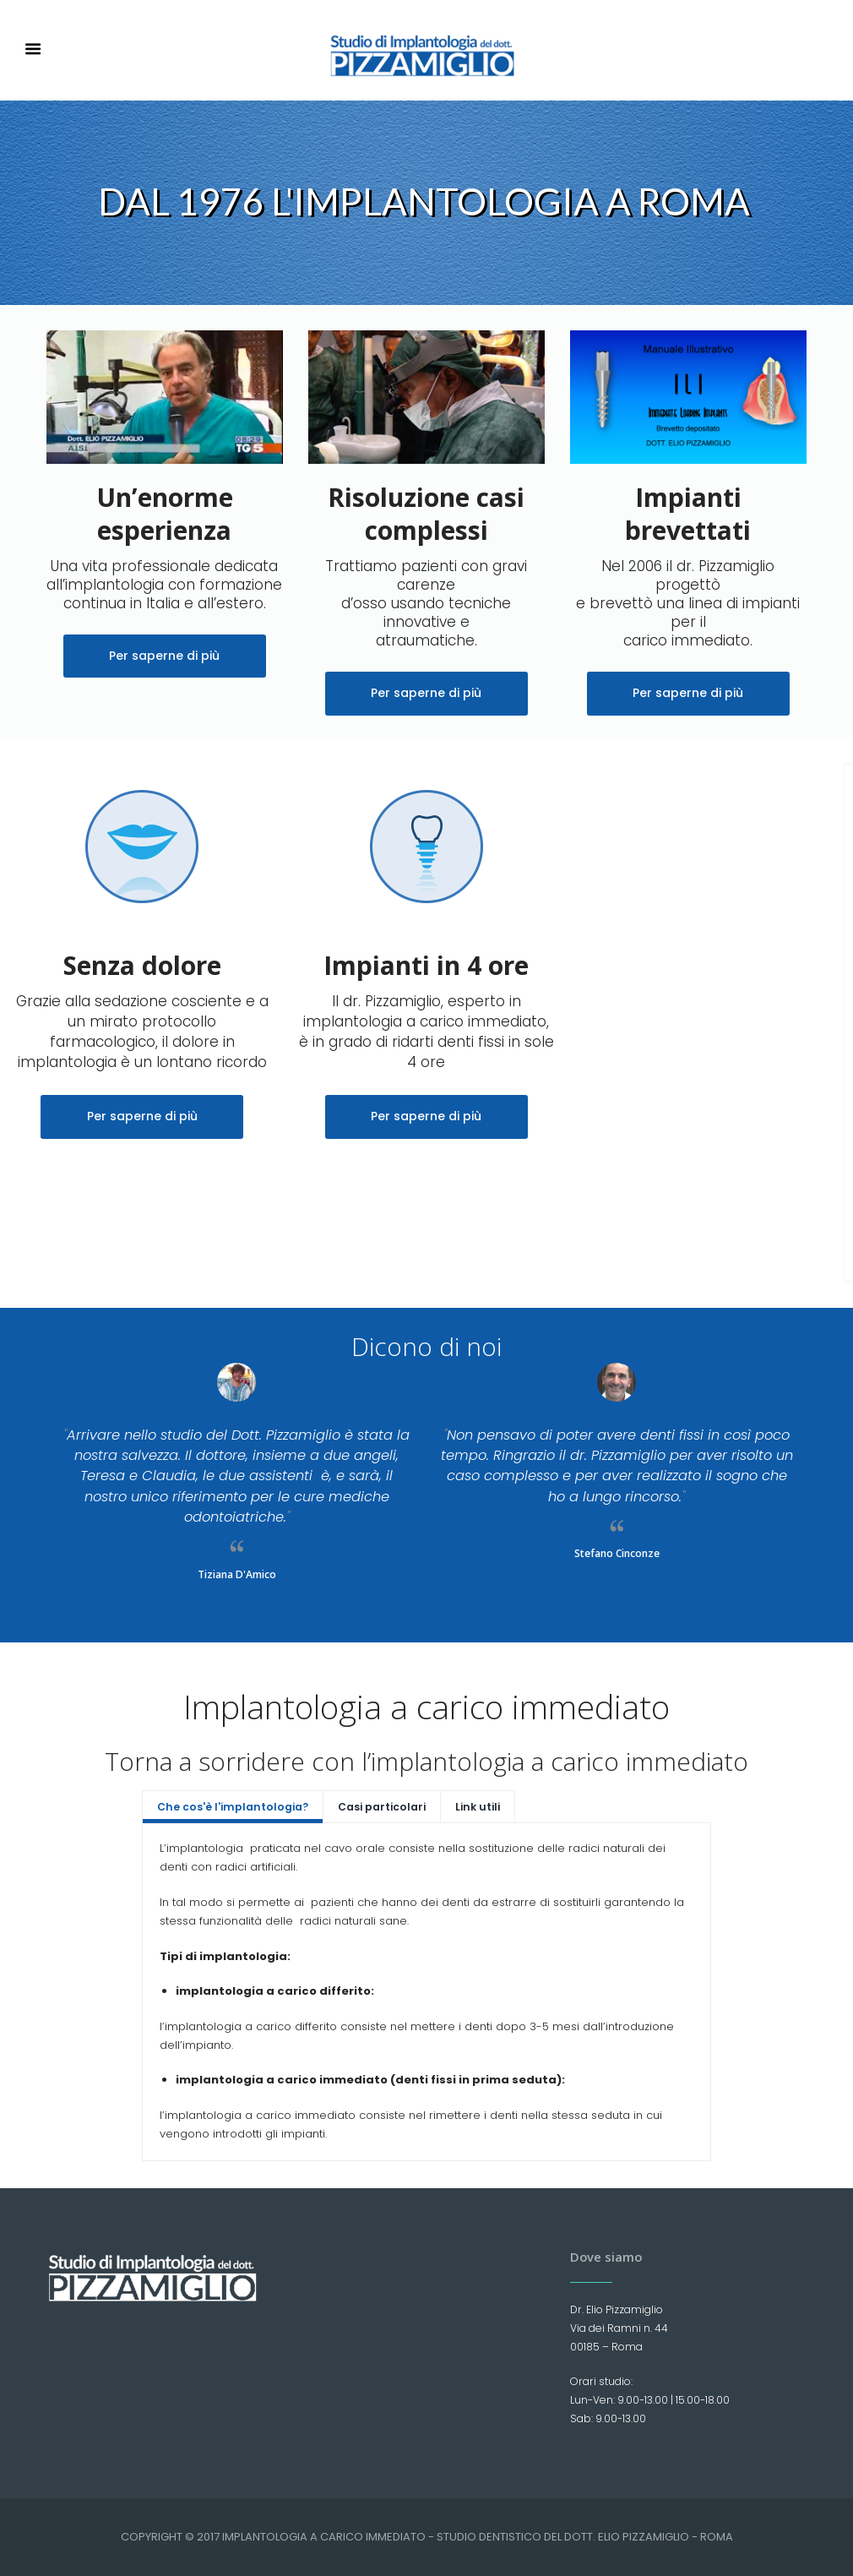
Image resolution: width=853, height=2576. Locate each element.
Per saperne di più (164, 655)
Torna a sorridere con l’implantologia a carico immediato (426, 1761)
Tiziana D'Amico (237, 1574)
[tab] (232, 1806)
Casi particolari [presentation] (382, 1807)
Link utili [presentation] (477, 1807)
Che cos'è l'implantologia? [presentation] (232, 1807)
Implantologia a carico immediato (426, 1706)
